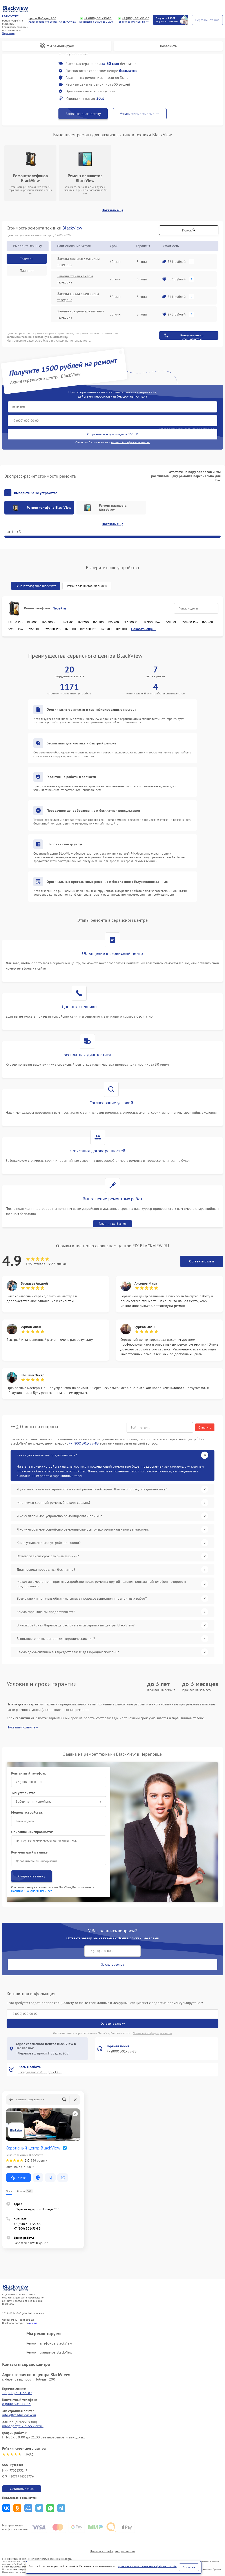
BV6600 (70, 629)
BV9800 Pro (15, 629)
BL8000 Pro (15, 622)
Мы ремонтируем (57, 45)
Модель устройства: (27, 1812)
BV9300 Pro (50, 622)
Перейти (59, 608)
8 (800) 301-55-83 (16, 2404)
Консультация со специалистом (183, 336)
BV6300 (106, 629)
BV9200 (83, 622)
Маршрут (18, 2177)
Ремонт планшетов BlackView (87, 586)
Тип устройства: (23, 1793)
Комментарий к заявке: (29, 1852)
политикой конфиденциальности (130, 442)
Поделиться (6, 2508)
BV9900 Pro (189, 622)
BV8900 (98, 622)
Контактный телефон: (28, 1773)
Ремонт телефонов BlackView (36, 586)
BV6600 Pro (52, 629)
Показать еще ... (143, 629)
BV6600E (33, 629)
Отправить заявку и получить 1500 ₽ (112, 434)
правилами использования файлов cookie (147, 2566)
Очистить (204, 1427)
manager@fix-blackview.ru (23, 2426)
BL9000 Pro (152, 622)
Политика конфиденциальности (112, 2551)
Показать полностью (22, 1727)
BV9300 (68, 622)
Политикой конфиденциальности (32, 1891)
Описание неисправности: (32, 1832)
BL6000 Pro (131, 622)
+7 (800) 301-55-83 (98, 18)
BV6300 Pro (88, 629)
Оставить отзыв (201, 1261)
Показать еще (112, 210)
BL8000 (32, 622)
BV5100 (121, 629)
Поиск (189, 230)
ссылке (33, 2323)
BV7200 (113, 622)
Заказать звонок (112, 1965)
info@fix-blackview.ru (19, 2415)
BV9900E (171, 622)
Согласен (189, 2567)
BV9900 (207, 622)
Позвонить (168, 46)
